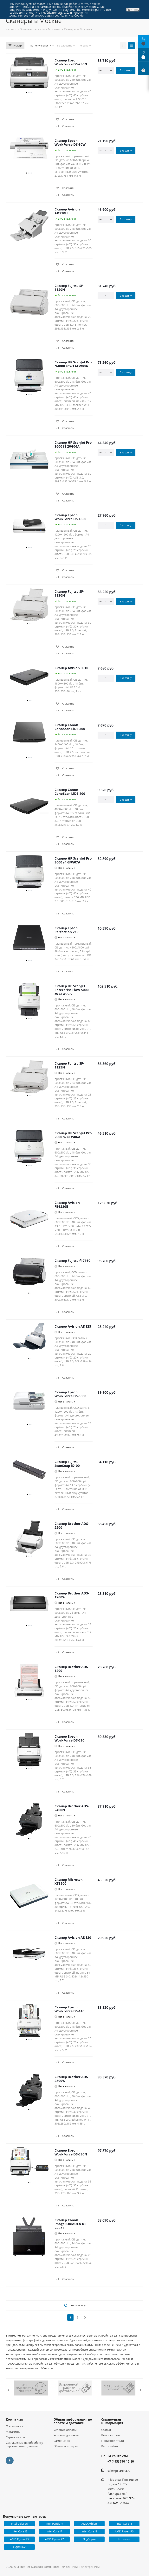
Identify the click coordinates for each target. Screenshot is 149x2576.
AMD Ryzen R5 (19, 2539)
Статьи (106, 2430)
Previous (8, 2390)
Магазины (13, 2432)
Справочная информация (112, 2421)
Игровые (124, 2539)
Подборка (89, 2539)
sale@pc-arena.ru (119, 2471)
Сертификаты (15, 2437)
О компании (14, 2426)
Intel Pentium (54, 2523)
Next (140, 2390)
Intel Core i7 (54, 2531)
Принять (133, 9)
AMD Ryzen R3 (124, 2531)
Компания (14, 2419)
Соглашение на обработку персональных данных (24, 2444)
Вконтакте (10, 2460)
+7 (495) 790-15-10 (120, 2461)
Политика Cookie (71, 15)
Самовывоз (62, 2441)
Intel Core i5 (19, 2531)
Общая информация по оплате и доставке (73, 2421)
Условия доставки (66, 2435)
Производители (112, 2441)
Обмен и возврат (66, 2446)
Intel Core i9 (89, 2531)
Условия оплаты (65, 2430)
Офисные (19, 2547)
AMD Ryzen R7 (54, 2539)
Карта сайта (109, 2446)
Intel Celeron (19, 2523)
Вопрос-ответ (110, 2435)
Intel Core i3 (124, 2523)
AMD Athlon (89, 2523)
